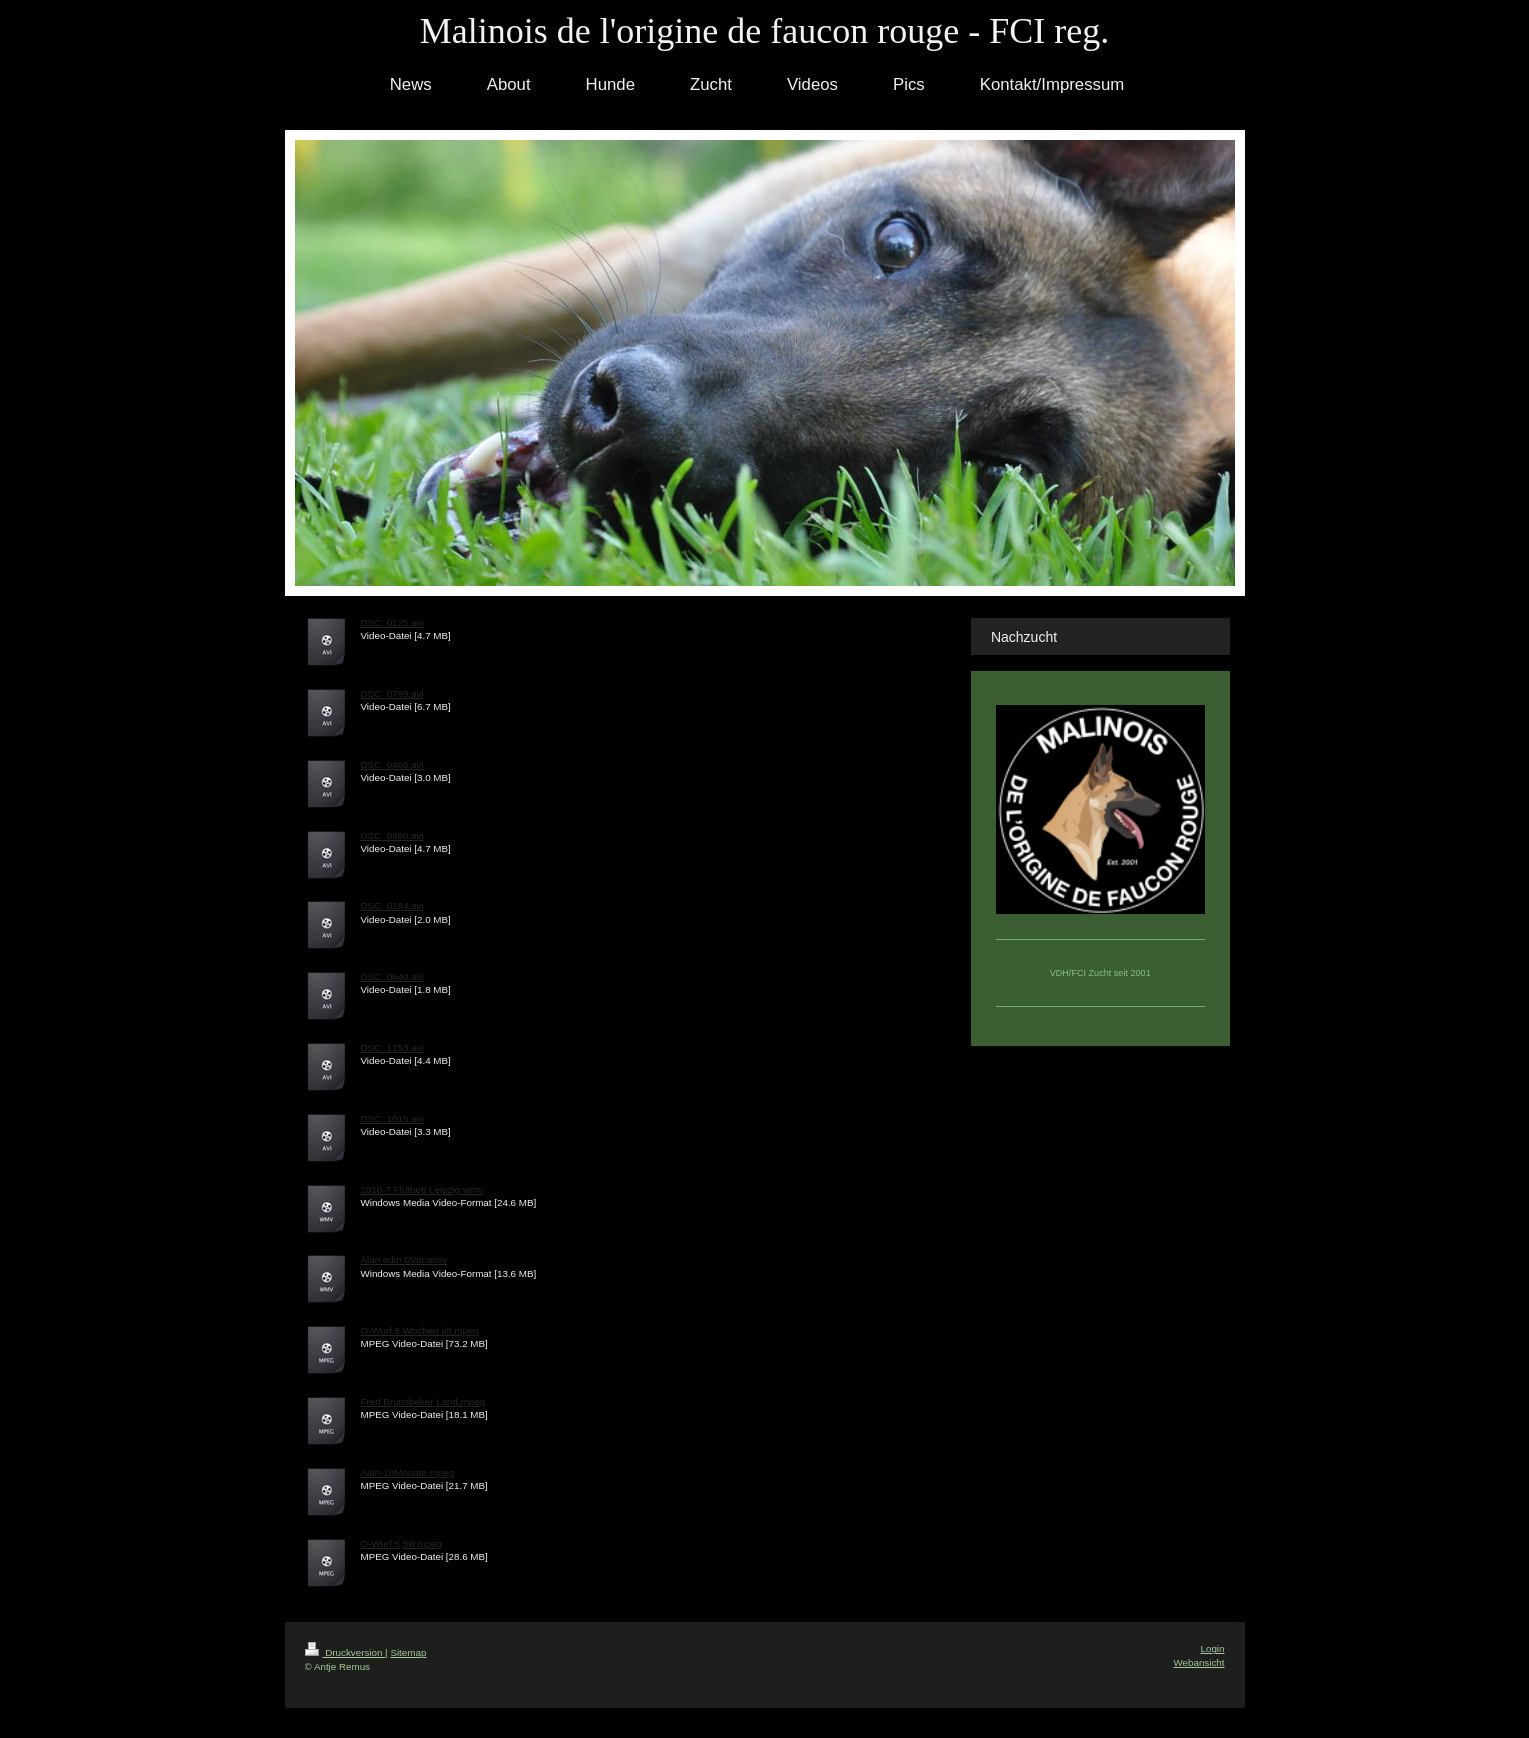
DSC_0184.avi (392, 905)
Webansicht (1198, 1662)
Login (1213, 1648)
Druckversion (345, 1652)
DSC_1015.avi (392, 1118)
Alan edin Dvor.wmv (404, 1259)
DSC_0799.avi (392, 693)
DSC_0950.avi (392, 835)
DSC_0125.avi (392, 622)
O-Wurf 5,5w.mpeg (402, 1543)
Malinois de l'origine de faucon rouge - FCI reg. (764, 31)
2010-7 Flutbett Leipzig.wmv (422, 1189)
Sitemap (408, 1652)
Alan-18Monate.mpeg (408, 1472)
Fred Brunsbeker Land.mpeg (423, 1401)
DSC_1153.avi (392, 1047)
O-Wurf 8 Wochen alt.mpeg (420, 1330)
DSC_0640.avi (392, 976)
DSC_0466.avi (392, 764)
